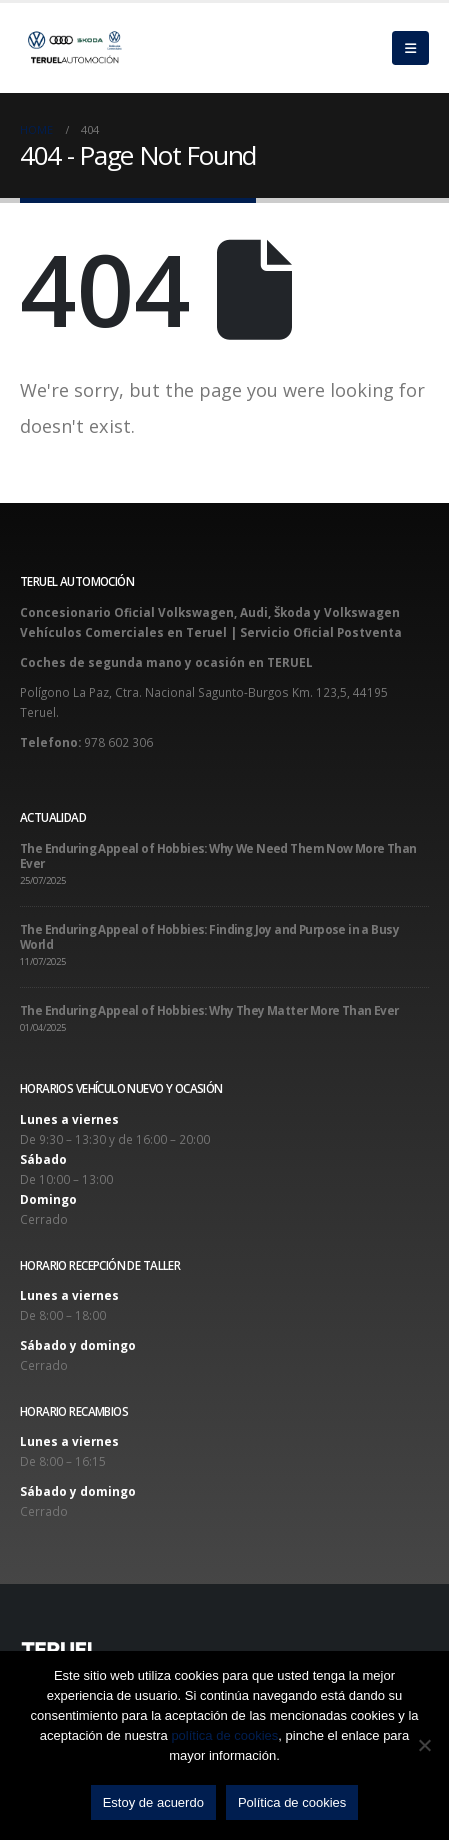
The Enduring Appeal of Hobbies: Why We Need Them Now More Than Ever (218, 855)
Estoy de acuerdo (153, 1802)
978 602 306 (118, 742)
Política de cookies (292, 1802)
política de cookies (224, 1735)
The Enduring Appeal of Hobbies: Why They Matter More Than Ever (209, 1010)
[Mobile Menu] (410, 48)
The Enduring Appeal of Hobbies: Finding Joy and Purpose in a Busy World (209, 936)
